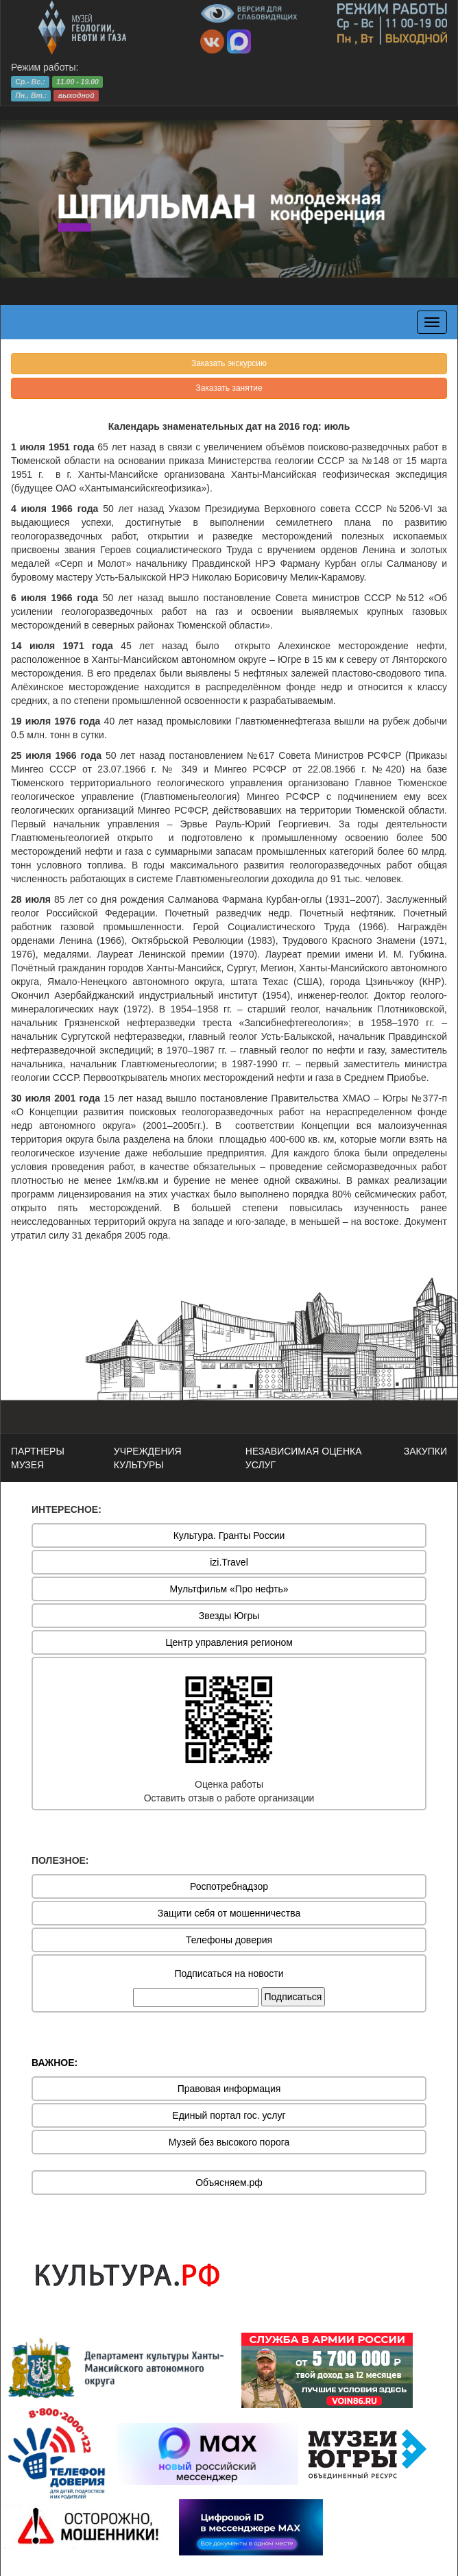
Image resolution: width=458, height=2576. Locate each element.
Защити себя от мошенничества (229, 1913)
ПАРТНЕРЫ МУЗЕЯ (37, 1458)
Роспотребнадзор (229, 1886)
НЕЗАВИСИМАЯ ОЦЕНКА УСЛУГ (303, 1458)
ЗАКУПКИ (425, 1451)
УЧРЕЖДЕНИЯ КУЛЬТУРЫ (148, 1458)
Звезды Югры (229, 1615)
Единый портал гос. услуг (228, 2115)
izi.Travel (229, 1562)
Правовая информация (229, 2088)
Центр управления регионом (229, 1642)
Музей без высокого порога (229, 2142)
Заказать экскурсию (229, 363)
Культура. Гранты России (229, 1535)
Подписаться (293, 1996)
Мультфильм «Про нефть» (228, 1588)
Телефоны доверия (229, 1939)
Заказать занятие (228, 388)
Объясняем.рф (229, 2182)
